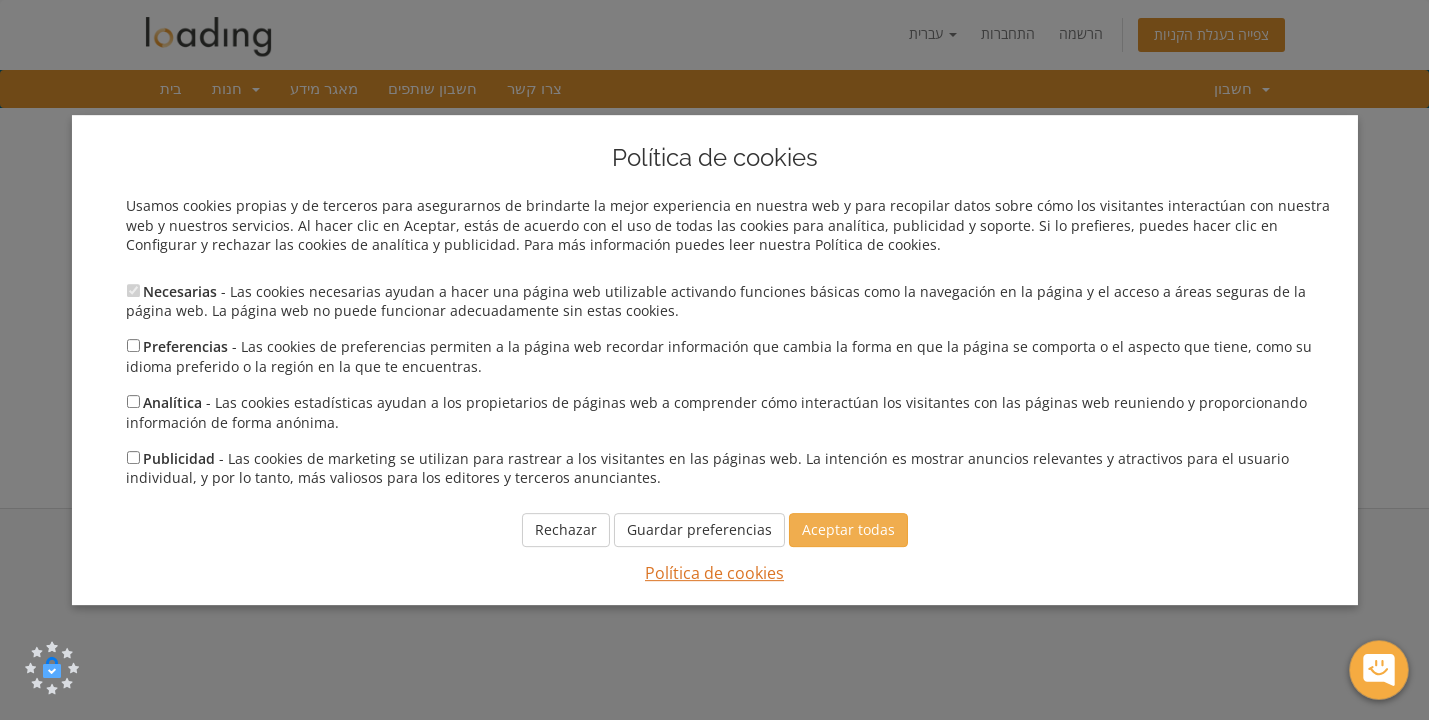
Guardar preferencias (699, 529)
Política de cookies (714, 573)
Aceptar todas (848, 529)
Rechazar (566, 529)
